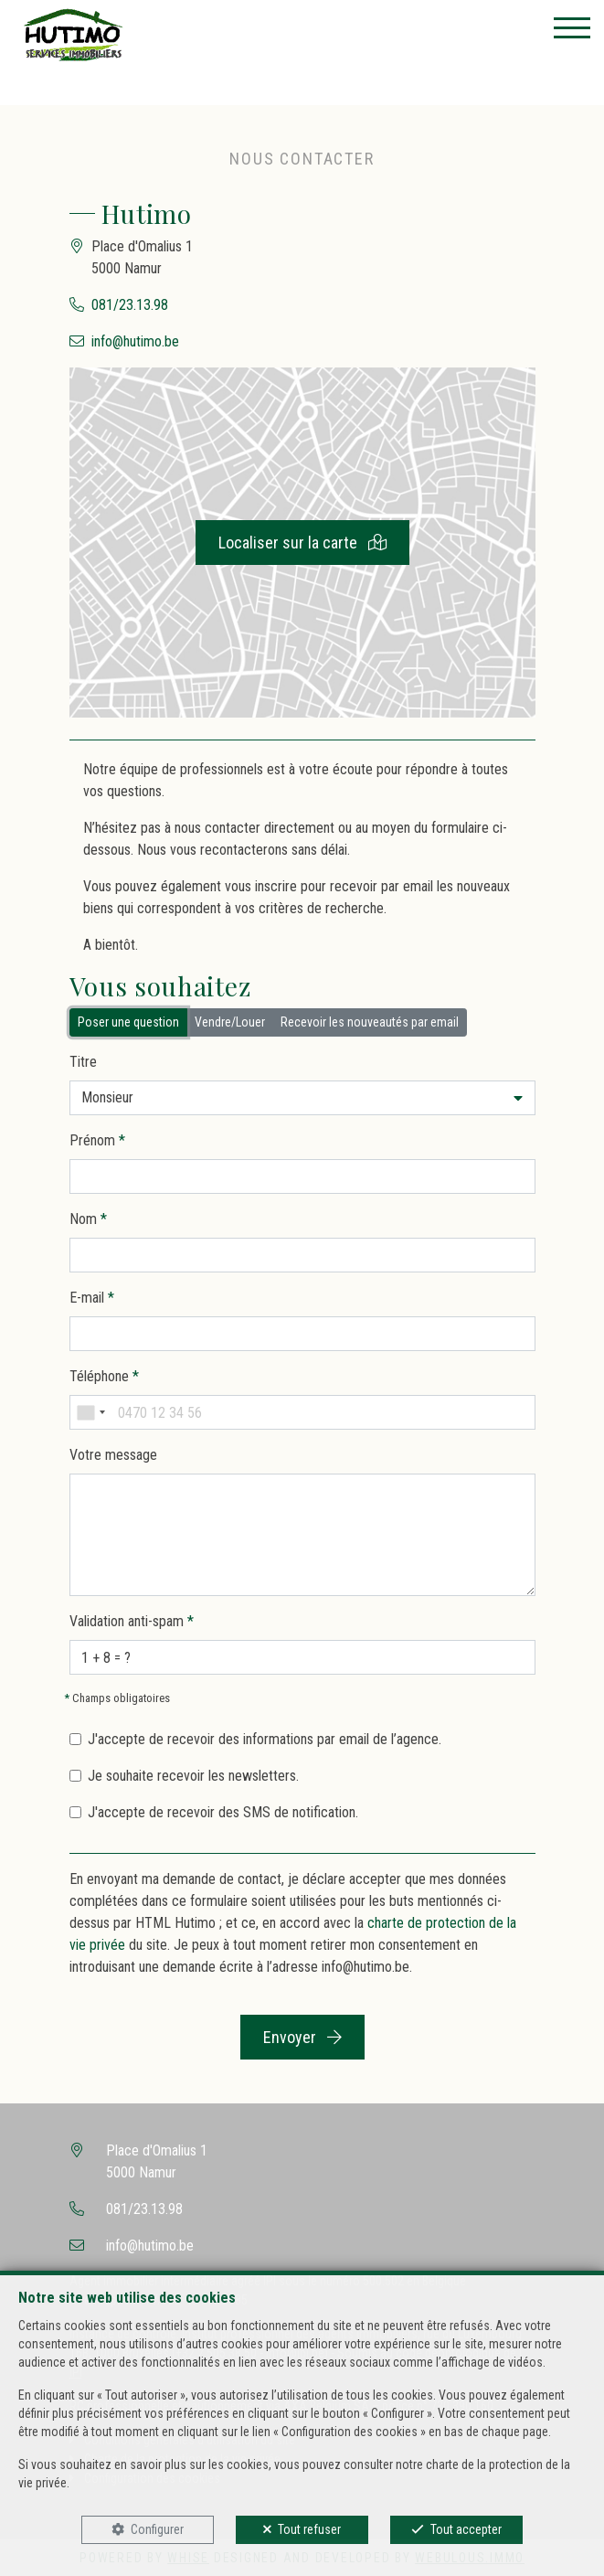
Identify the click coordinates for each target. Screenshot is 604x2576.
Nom (88, 1219)
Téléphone (104, 1376)
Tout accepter (466, 2529)
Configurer (157, 2529)
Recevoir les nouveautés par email (370, 1021)
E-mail (91, 1297)
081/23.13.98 (129, 305)
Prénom (97, 1140)
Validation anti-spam (131, 1621)
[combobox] (90, 1412)
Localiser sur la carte (302, 542)
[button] (302, 1097)
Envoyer (302, 2037)
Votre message (113, 1455)
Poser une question (128, 1021)
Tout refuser (309, 2529)
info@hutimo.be (135, 341)
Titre (83, 1061)
